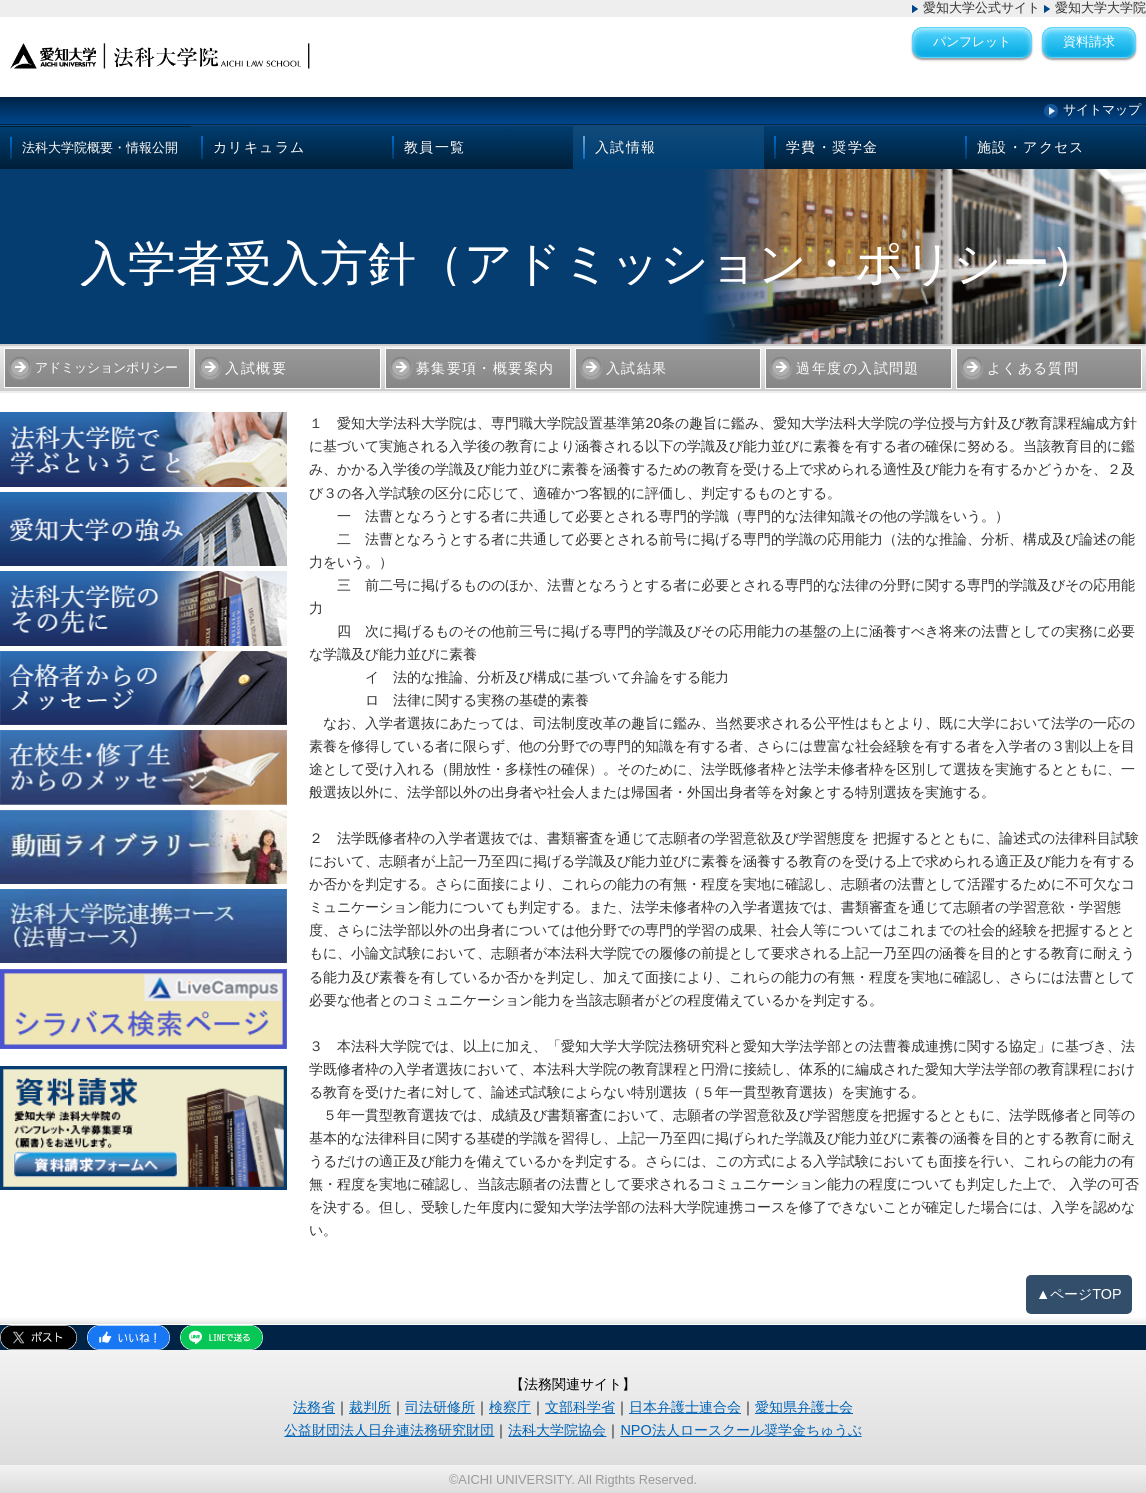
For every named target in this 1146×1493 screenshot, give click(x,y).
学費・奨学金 (832, 147)
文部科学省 (580, 1407)
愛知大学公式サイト (981, 7)
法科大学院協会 (557, 1430)
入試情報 (626, 147)
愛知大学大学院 (1100, 7)
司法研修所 (440, 1407)
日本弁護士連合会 (685, 1407)
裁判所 (370, 1407)
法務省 (314, 1407)
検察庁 (510, 1407)
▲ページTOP (1079, 1294)
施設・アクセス (1031, 147)
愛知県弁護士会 (804, 1407)
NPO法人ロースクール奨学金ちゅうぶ (740, 1430)
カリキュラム (259, 147)
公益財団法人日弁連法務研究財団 (389, 1430)
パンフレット (972, 41)
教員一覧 (435, 147)
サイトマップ (1102, 109)
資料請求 (1089, 41)
